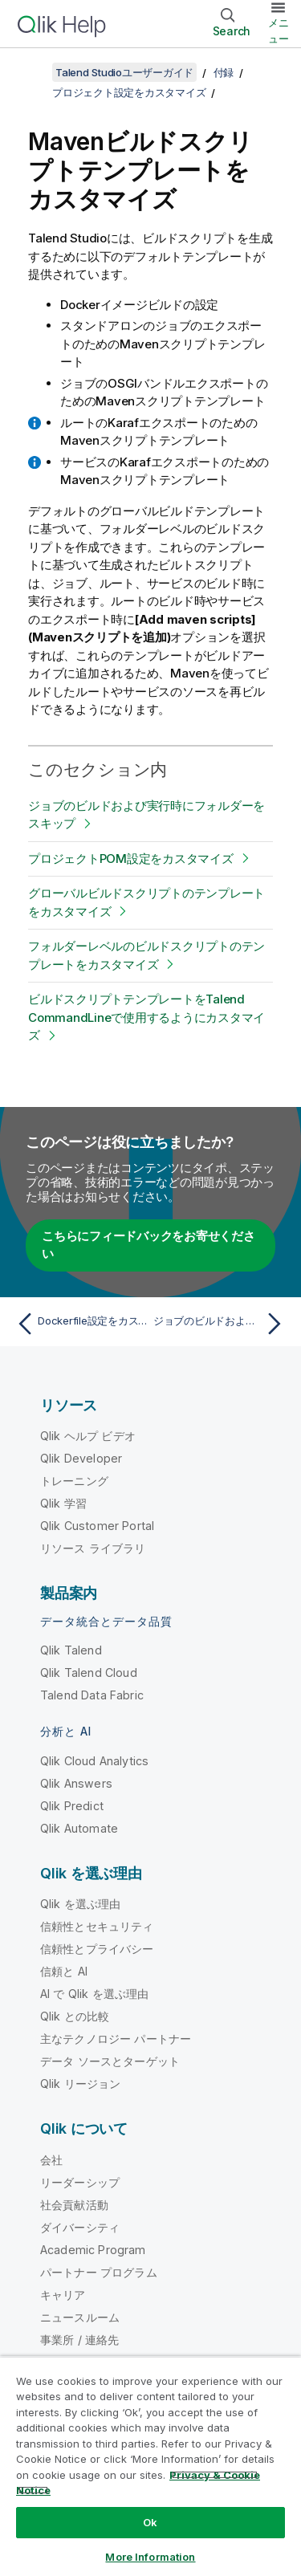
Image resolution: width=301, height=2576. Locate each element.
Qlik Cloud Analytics (94, 1761)
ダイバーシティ (80, 2227)
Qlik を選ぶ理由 (80, 1904)
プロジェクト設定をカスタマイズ (128, 92)
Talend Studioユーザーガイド (124, 72)
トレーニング (74, 1480)
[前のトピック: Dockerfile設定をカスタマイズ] (80, 1323)
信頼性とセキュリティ (97, 1926)
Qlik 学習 (63, 1503)
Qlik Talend (71, 1650)
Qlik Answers (76, 1783)
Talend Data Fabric (92, 1695)
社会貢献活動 (74, 2205)
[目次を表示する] (32, 72)
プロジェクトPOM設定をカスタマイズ (131, 858)
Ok (150, 2522)
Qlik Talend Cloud (88, 1672)
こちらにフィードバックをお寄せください (148, 1245)
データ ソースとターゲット (110, 2061)
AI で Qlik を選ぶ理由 (94, 1993)
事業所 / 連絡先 (79, 2339)
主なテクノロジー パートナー (115, 2038)
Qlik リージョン (80, 2083)
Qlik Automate (79, 1828)
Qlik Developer (81, 1458)
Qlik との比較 (74, 2016)
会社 (51, 2160)
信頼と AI (63, 1971)
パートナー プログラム (98, 2272)
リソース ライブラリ (93, 1548)
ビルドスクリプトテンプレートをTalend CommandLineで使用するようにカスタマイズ (146, 1017)
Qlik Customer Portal (97, 1525)
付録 (224, 72)
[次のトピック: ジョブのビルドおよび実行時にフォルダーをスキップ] (221, 1323)
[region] (150, 2466)
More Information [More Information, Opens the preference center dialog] (150, 2556)
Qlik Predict (72, 1806)
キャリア (63, 2294)
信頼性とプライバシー (97, 1948)
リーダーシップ (80, 2182)
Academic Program (93, 2250)
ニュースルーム (80, 2317)
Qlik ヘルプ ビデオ (88, 1436)
